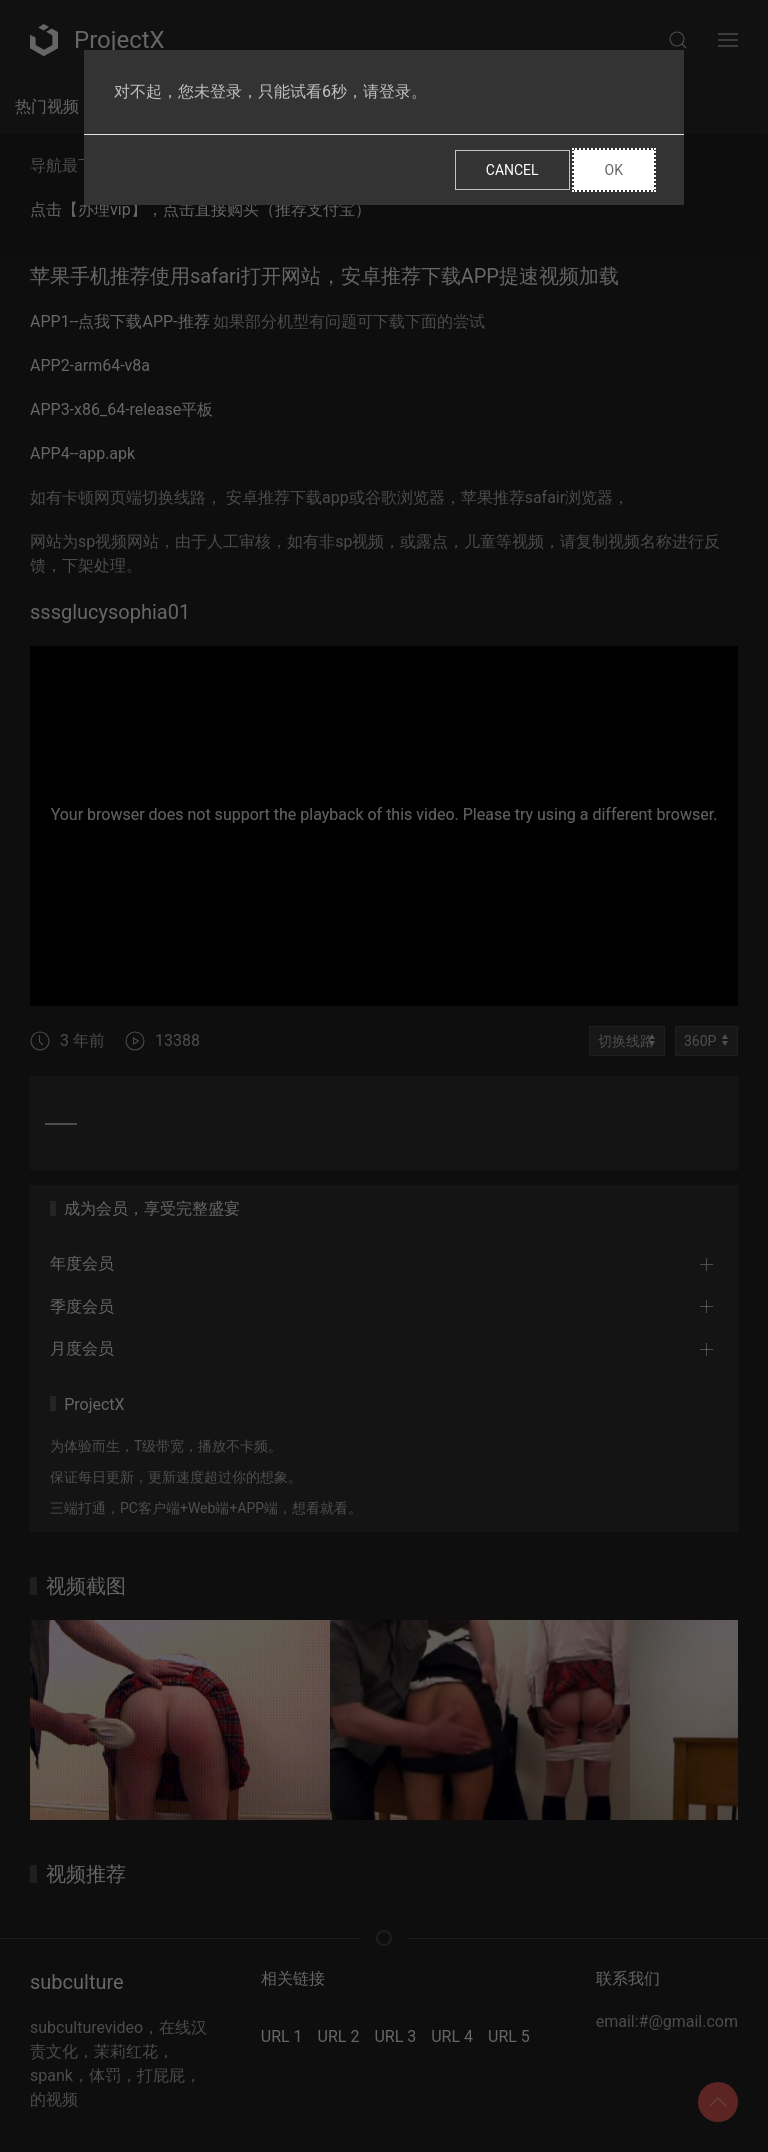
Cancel (512, 170)
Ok (614, 170)
